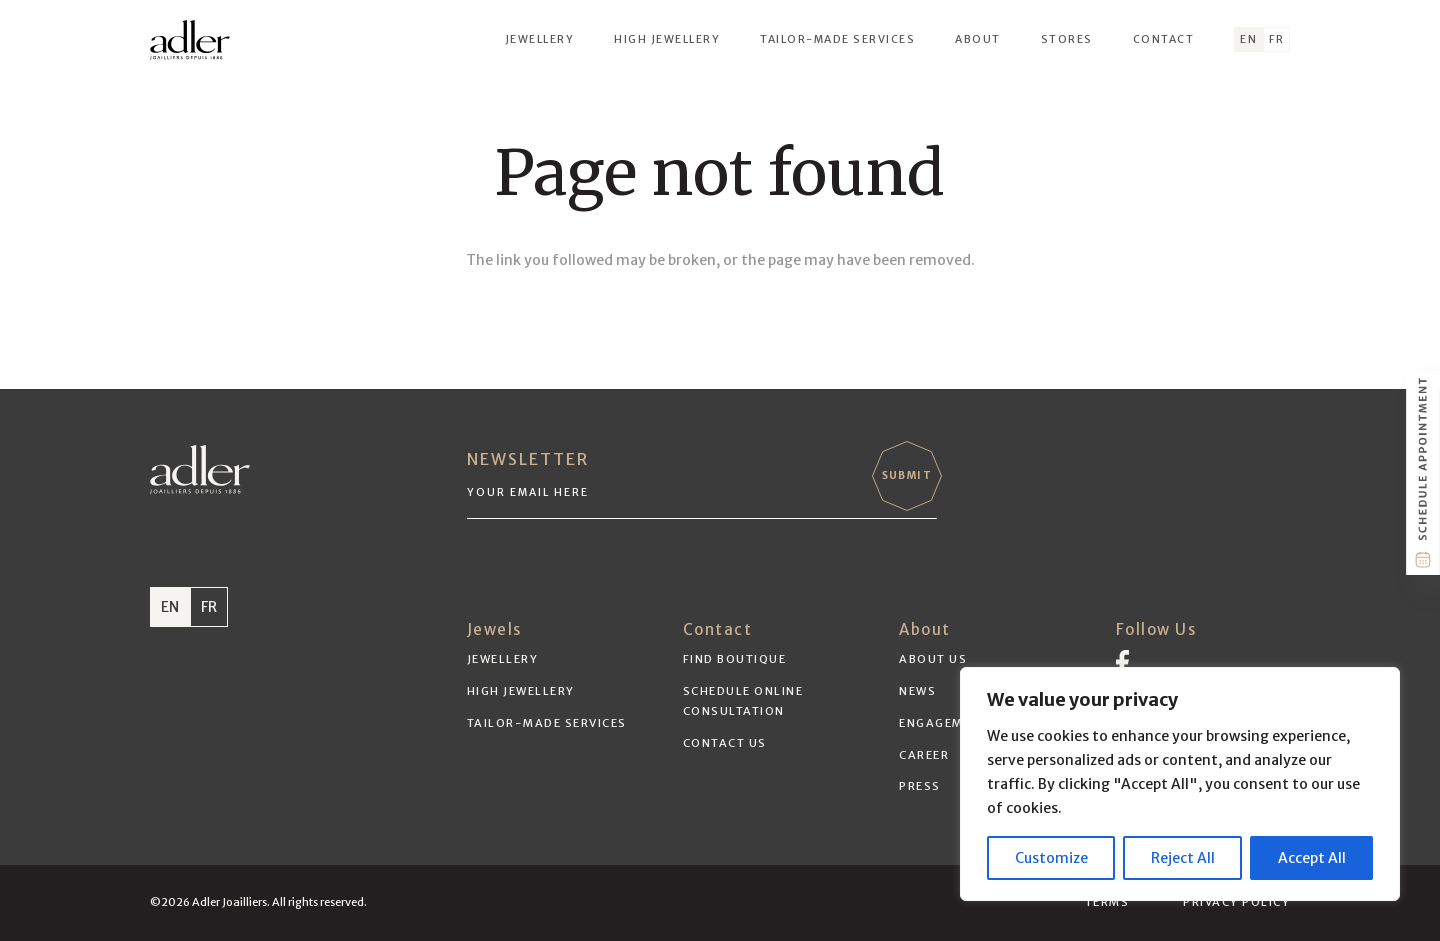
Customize (1051, 858)
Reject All (1183, 858)
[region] (1180, 784)
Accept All (1312, 858)
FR (209, 607)
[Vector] (1122, 662)
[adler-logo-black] (190, 40)
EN (170, 607)
